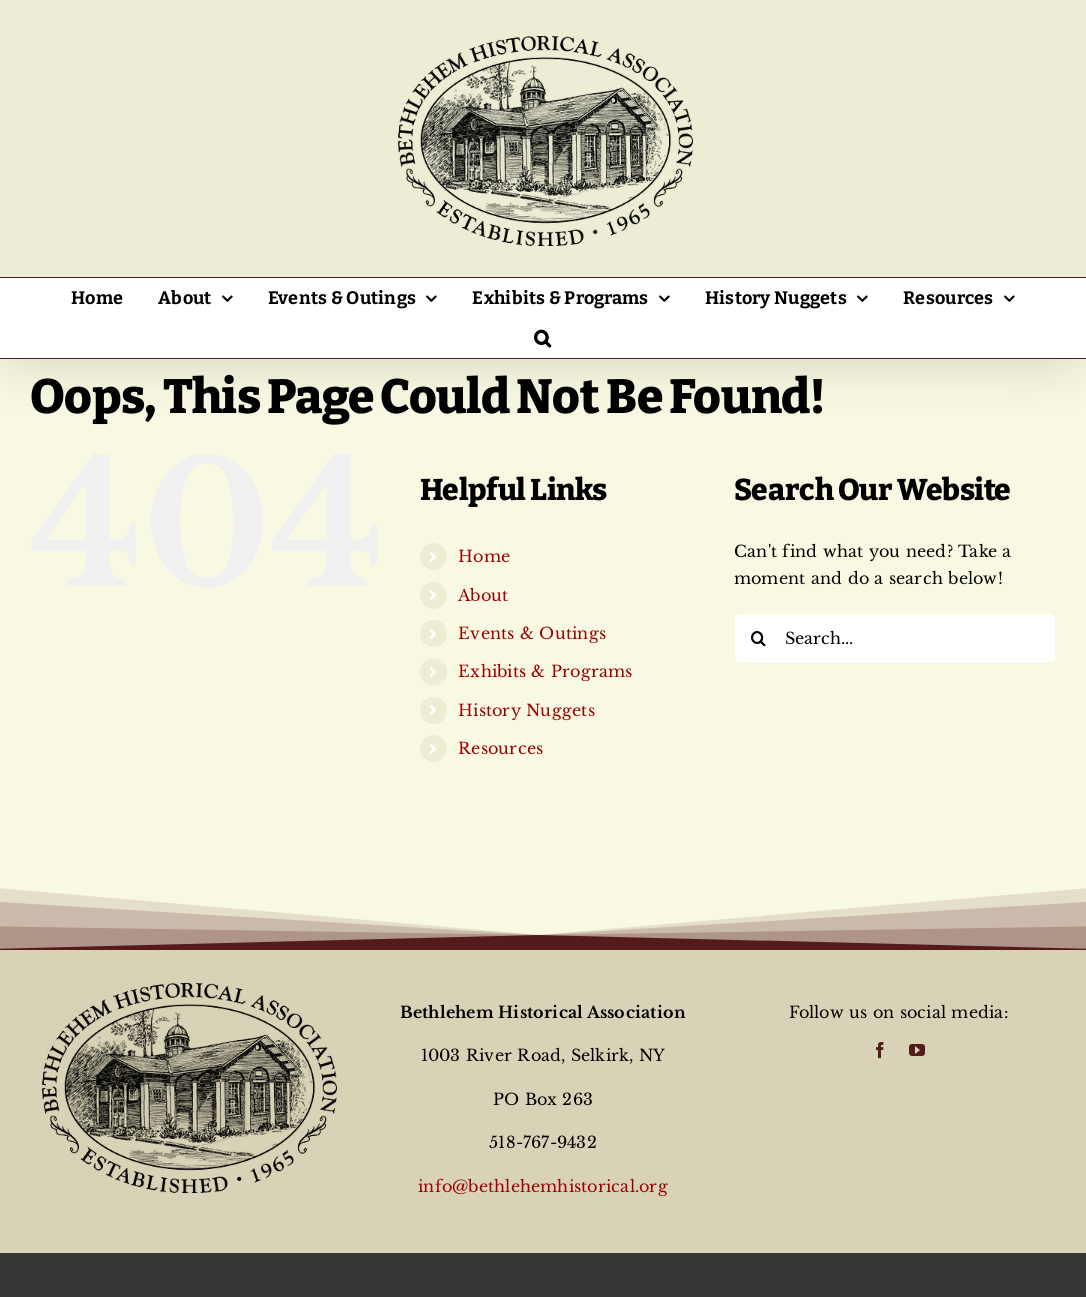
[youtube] (917, 1050)
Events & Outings (532, 633)
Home (484, 556)
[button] (543, 338)
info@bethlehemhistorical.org (543, 1186)
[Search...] (895, 638)
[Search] (759, 638)
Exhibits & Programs (545, 671)
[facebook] (880, 1050)
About (483, 595)
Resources (500, 748)
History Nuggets (526, 710)
